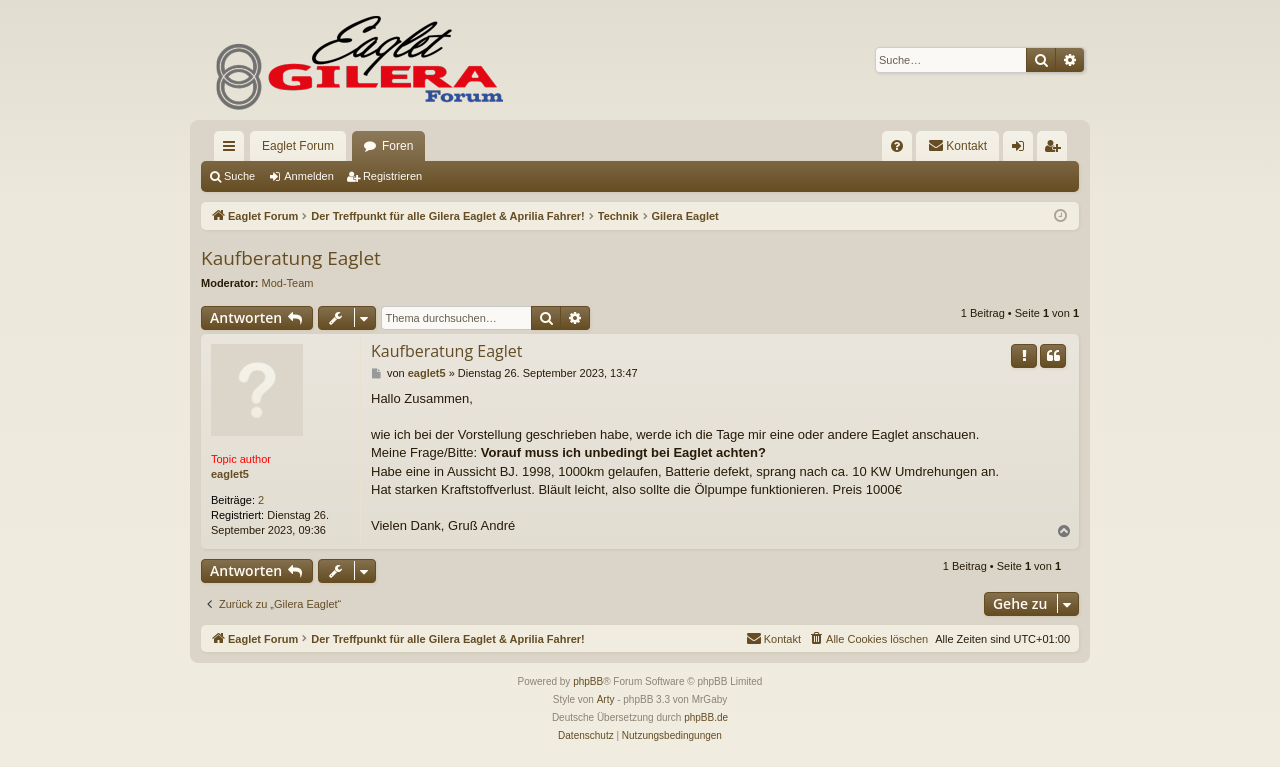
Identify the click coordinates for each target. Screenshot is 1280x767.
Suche (239, 176)
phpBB (588, 681)
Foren (397, 146)
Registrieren (392, 176)
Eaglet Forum (298, 146)
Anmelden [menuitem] (1022, 150)
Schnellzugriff (233, 150)
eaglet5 (230, 474)
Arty (606, 699)
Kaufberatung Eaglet (291, 258)
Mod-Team (288, 283)
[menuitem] (897, 146)
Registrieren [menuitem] (1056, 150)
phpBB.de (706, 717)
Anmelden (309, 176)
